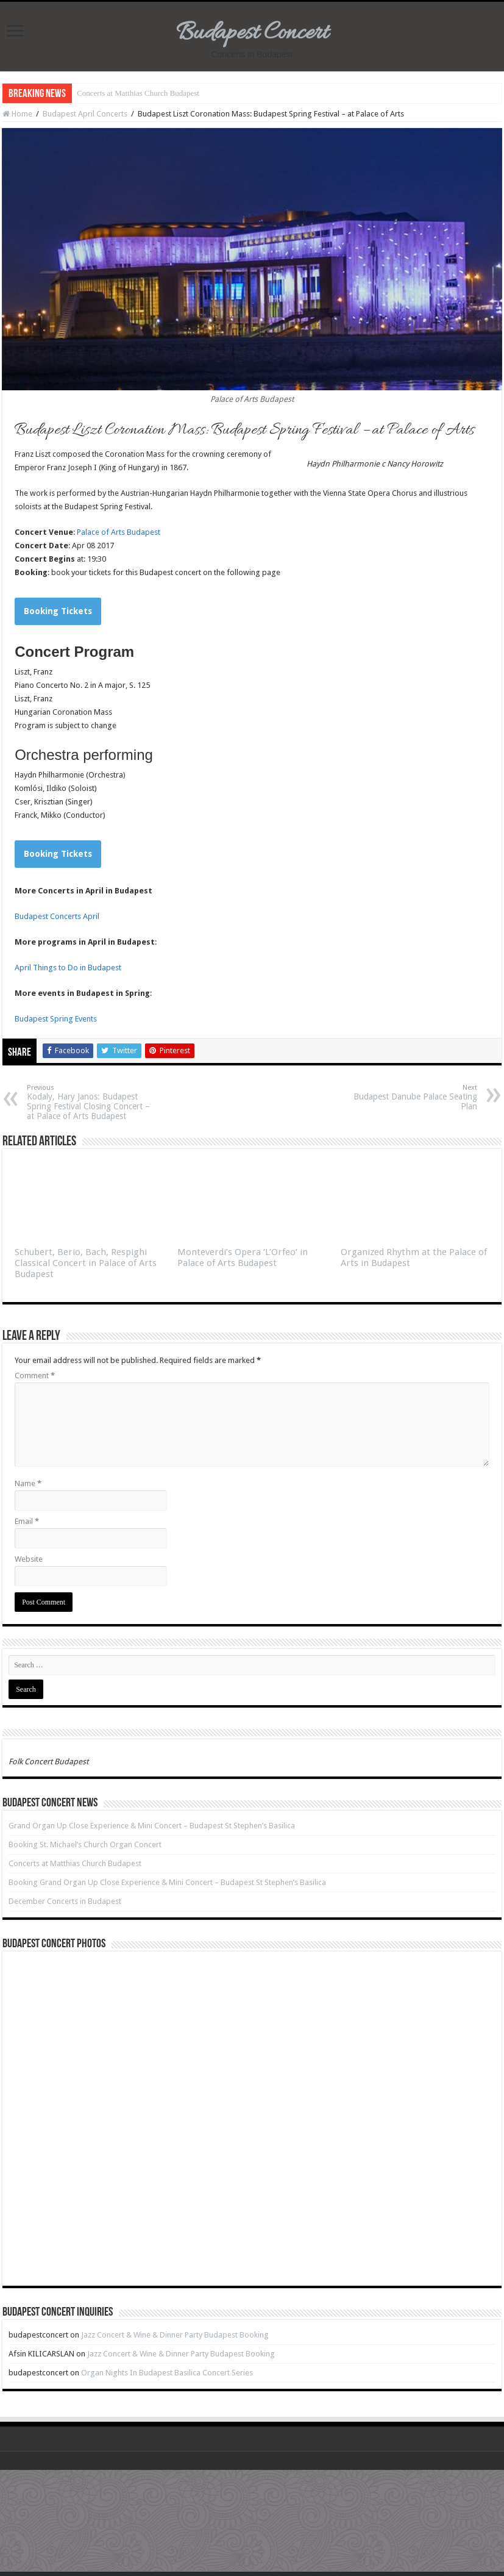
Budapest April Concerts (85, 113)
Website (29, 1559)
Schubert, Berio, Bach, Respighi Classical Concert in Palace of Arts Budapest (86, 1263)
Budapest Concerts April (57, 916)
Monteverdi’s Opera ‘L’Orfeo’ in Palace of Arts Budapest (242, 1257)
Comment (35, 1375)
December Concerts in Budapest (65, 1901)
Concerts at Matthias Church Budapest (138, 93)
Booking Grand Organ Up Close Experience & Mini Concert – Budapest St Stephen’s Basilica (167, 1882)
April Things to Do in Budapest (68, 967)
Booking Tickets (58, 611)
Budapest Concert (252, 33)
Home (17, 113)
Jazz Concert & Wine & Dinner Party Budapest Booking (175, 2334)
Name (28, 1483)
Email (27, 1521)
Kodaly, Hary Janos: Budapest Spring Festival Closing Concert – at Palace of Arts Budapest (89, 1102)
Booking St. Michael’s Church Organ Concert (85, 1844)
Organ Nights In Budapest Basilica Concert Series (167, 2372)
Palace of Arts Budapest (118, 532)
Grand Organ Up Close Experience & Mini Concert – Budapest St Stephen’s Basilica (152, 1825)
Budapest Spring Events (56, 1018)
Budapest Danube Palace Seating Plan (414, 1097)
